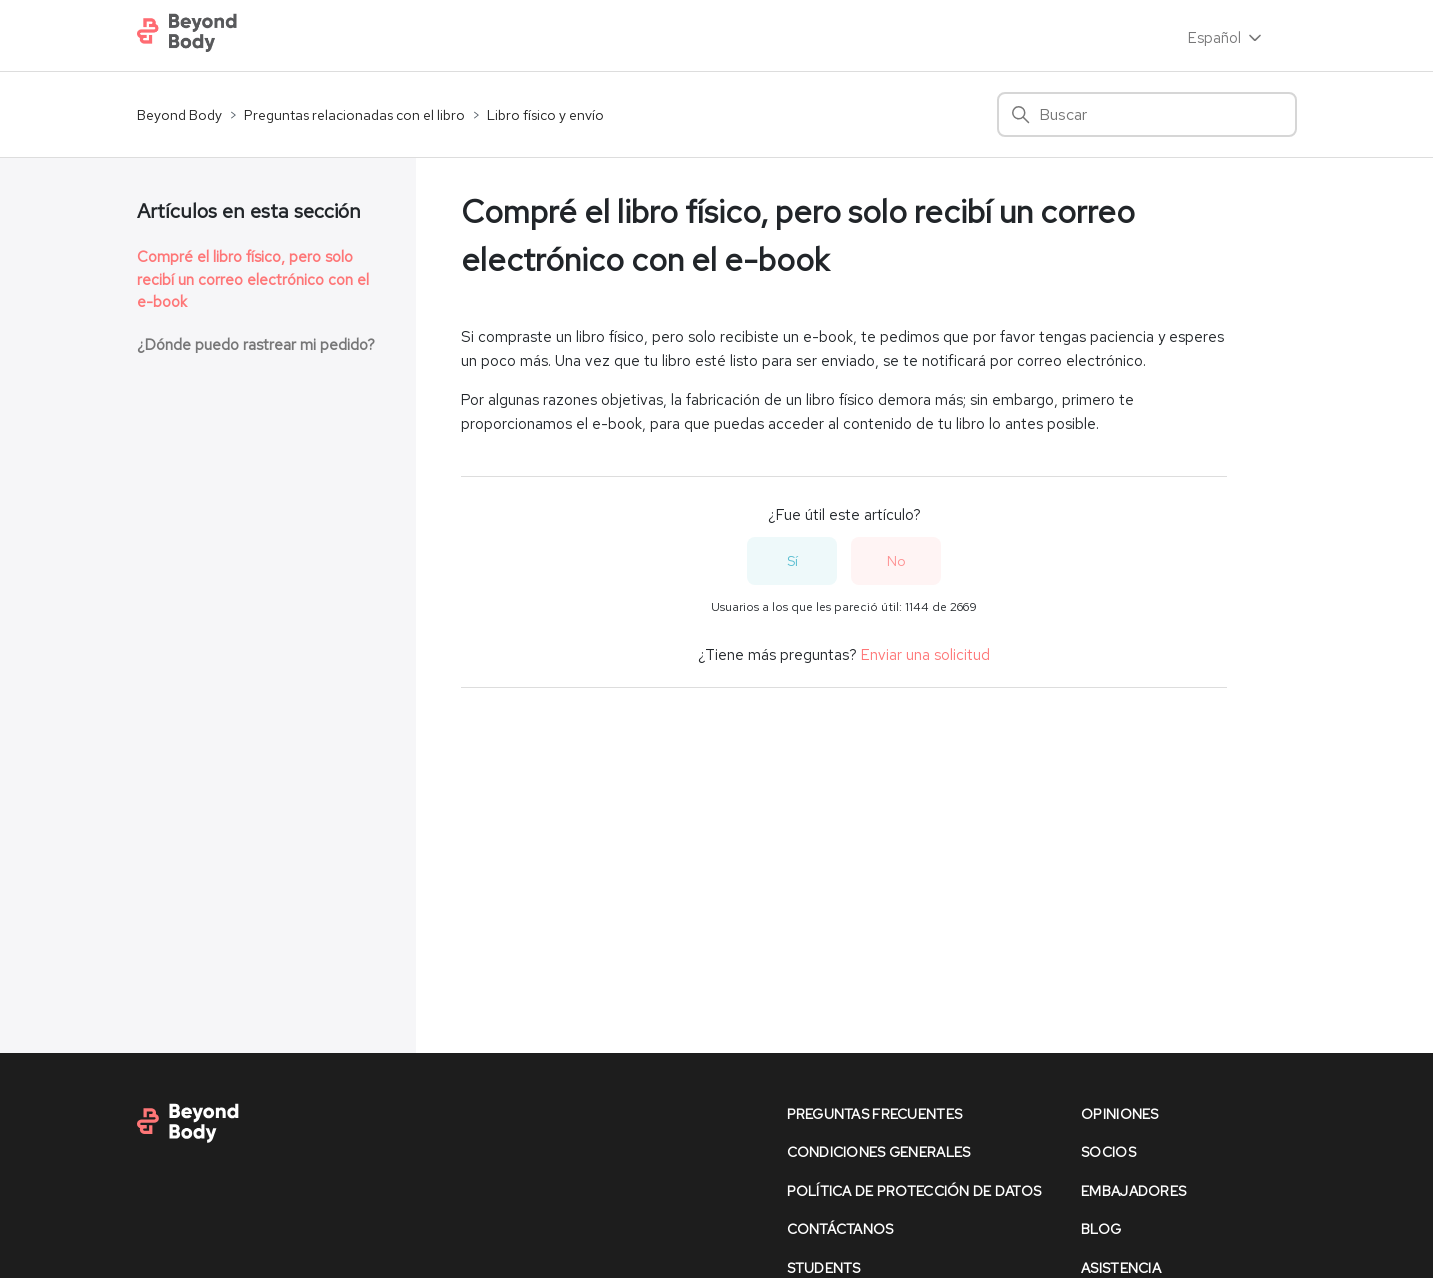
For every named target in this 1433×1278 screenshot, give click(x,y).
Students (824, 1268)
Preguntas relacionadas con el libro (354, 115)
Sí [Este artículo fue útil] (792, 561)
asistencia (1121, 1268)
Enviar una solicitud (925, 655)
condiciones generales (879, 1152)
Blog (1101, 1229)
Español (1226, 38)
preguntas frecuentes (875, 1114)
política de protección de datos (914, 1191)
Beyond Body (179, 115)
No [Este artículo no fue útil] (896, 561)
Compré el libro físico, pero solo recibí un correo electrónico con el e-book (253, 279)
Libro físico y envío (545, 115)
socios (1108, 1152)
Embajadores (1133, 1191)
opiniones (1120, 1114)
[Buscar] (1147, 114)
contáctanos (840, 1229)
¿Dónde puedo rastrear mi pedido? (256, 345)
